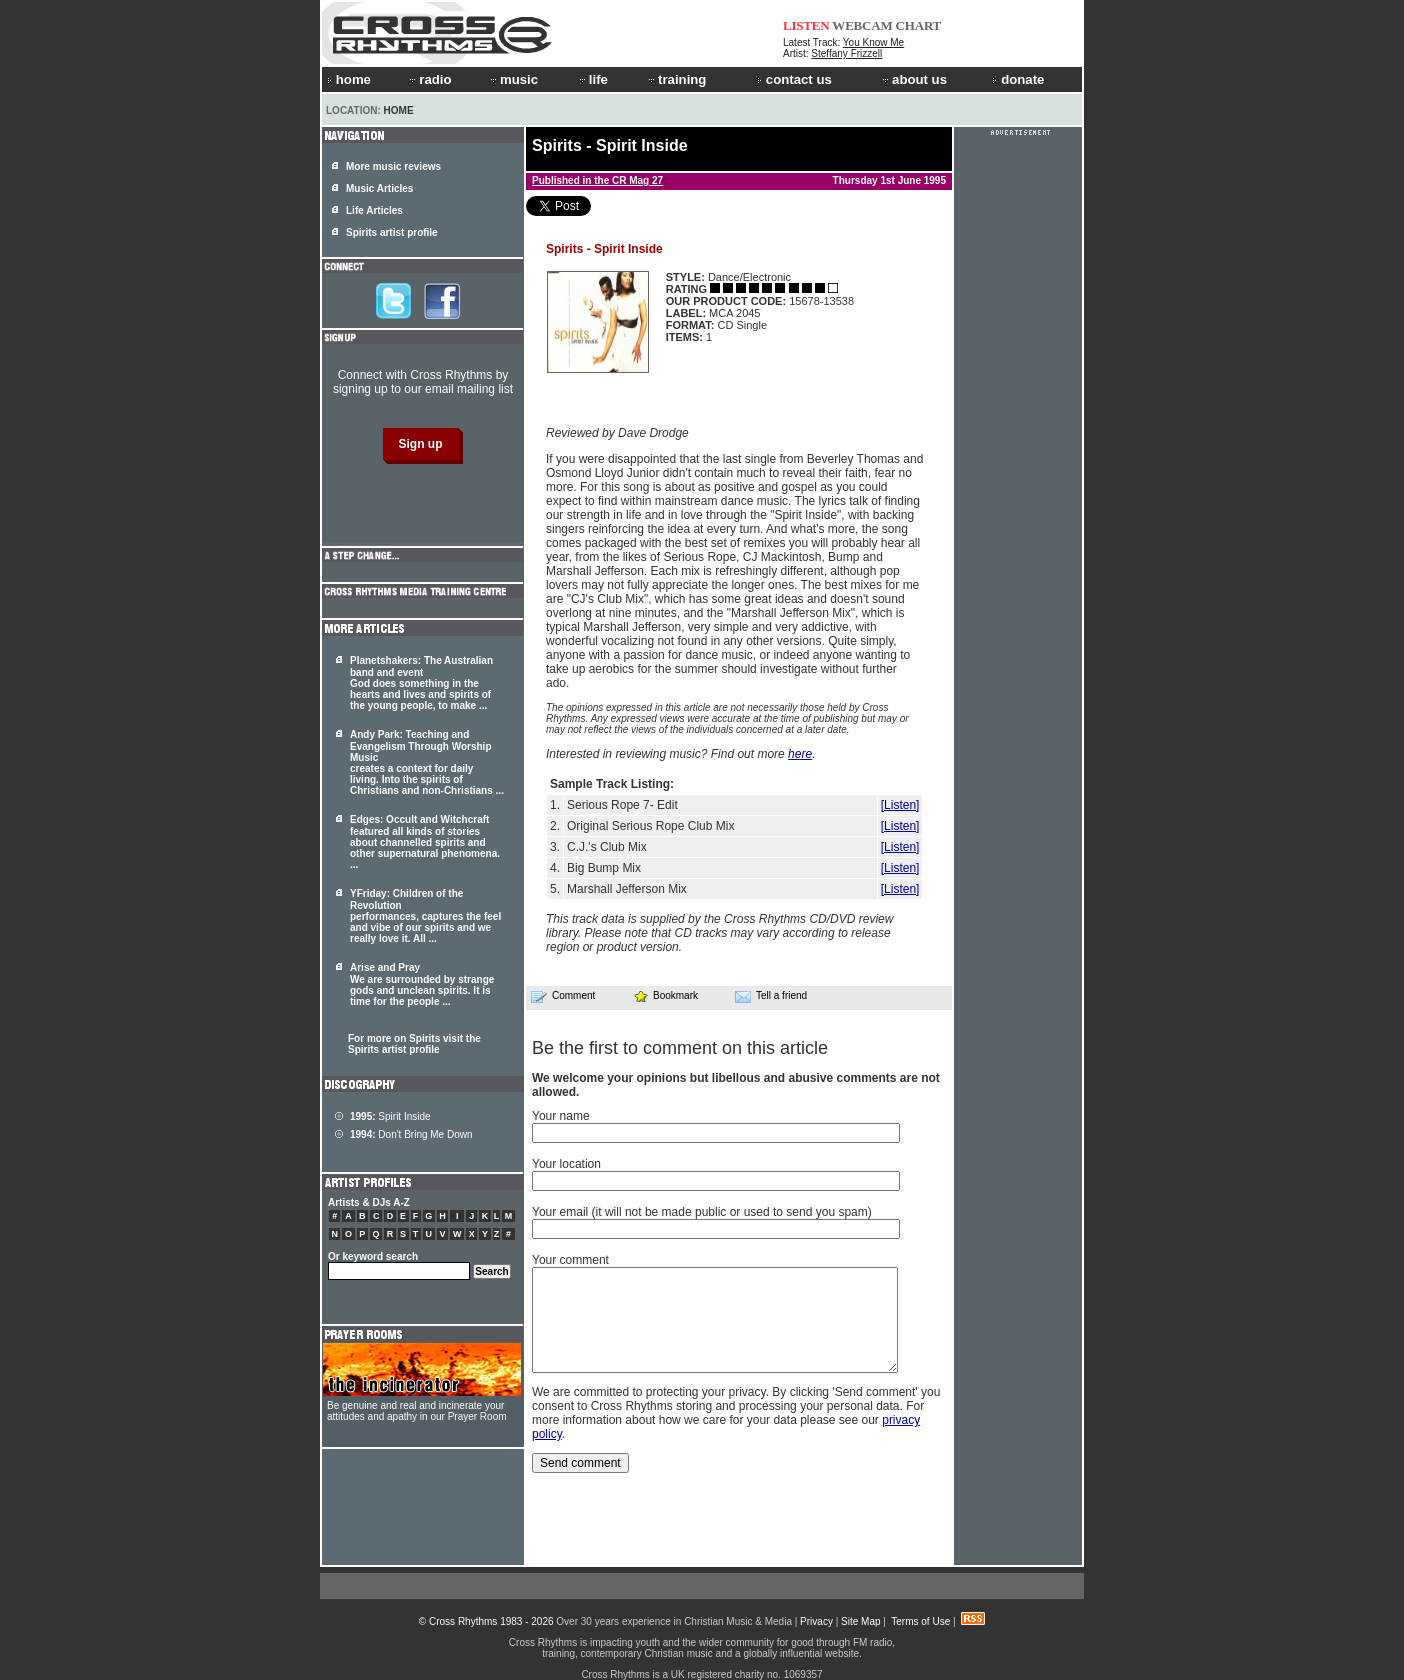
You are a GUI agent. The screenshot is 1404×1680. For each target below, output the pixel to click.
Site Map (860, 1621)
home (349, 79)
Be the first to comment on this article (680, 1048)
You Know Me (873, 42)
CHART (919, 25)
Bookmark (665, 995)
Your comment (570, 1260)
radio (429, 79)
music (513, 79)
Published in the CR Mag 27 (597, 180)
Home (399, 110)
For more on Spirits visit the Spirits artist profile (414, 1044)
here (800, 754)
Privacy (816, 1621)
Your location (566, 1164)
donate (1018, 79)
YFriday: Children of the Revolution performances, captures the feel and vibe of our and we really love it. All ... (425, 916)
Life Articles (374, 210)
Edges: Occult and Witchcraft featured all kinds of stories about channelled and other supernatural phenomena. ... (425, 842)
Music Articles (379, 188)
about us (913, 79)
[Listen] (900, 805)
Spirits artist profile (392, 232)
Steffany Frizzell (846, 53)
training (676, 79)
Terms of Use (920, 1621)
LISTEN (806, 25)
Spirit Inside (390, 1116)
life (592, 79)
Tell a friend (771, 996)
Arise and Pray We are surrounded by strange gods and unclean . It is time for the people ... (422, 984)
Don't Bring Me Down (411, 1134)
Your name (561, 1116)
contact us (794, 79)
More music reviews (393, 166)
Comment (563, 996)
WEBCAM (862, 25)
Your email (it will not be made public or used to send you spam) (702, 1212)
